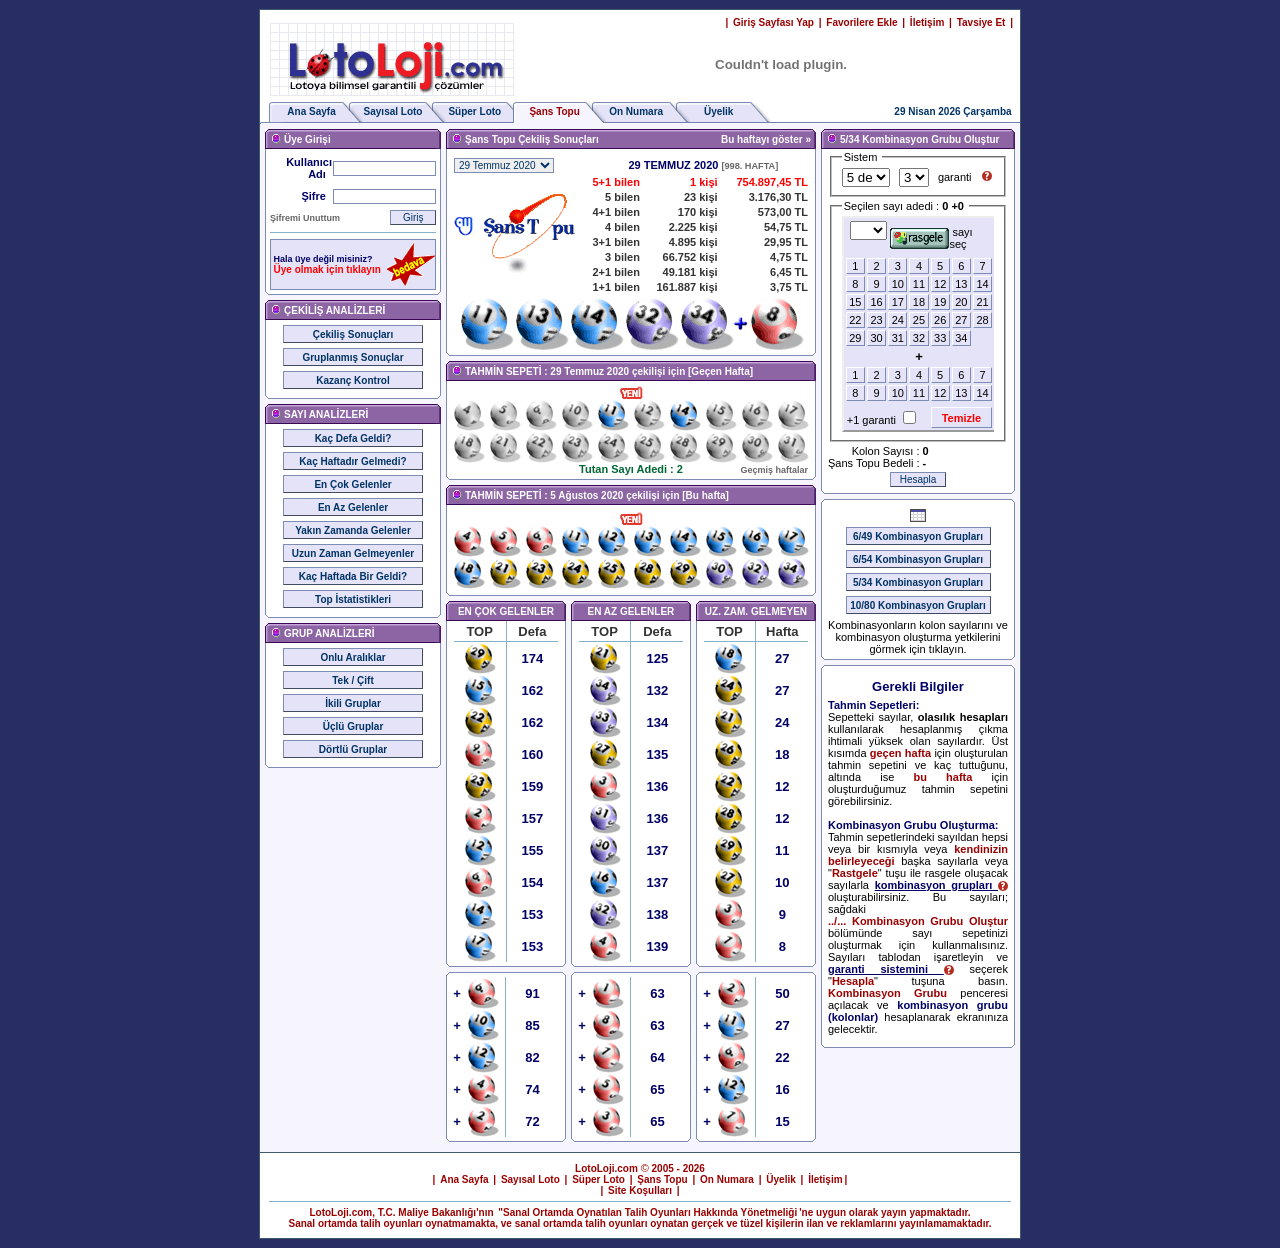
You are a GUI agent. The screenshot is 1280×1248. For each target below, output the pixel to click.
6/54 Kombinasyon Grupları (918, 559)
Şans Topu (662, 1179)
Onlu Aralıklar (352, 657)
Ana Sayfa (311, 111)
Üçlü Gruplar (353, 726)
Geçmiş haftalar (774, 470)
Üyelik (718, 111)
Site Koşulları (640, 1190)
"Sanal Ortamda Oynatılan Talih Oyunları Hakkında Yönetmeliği (647, 1212)
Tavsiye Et (981, 22)
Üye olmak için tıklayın (327, 269)
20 (961, 302)
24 (898, 320)
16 (876, 302)
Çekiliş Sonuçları (353, 334)
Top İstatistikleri (353, 599)
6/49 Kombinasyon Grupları (918, 536)
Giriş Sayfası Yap (773, 22)
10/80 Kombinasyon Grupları (918, 605)
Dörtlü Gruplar (353, 749)
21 (982, 302)
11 (919, 284)
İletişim (927, 22)
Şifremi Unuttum (305, 218)
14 (982, 284)
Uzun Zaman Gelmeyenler (353, 553)
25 (919, 320)
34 (961, 338)
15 (855, 302)
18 (919, 302)
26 (940, 320)
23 (876, 320)
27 (961, 320)
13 (961, 284)
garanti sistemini (891, 969)
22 (855, 320)
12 (940, 284)
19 (940, 302)
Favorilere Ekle (861, 22)
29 (855, 338)
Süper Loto (474, 111)
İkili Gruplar (353, 703)
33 (940, 338)
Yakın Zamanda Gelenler (353, 530)
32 (919, 338)
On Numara (636, 111)
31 (898, 338)
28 (982, 320)
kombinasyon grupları (941, 885)
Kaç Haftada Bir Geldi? (353, 576)
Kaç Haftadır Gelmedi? (352, 461)
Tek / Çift (352, 680)
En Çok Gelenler (352, 484)
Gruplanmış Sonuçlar (352, 357)
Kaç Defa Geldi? (353, 438)
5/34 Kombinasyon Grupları (918, 582)
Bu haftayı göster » (766, 139)
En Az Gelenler (353, 507)
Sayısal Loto (393, 111)
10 (898, 284)
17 (898, 302)
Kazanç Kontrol (352, 380)
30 (876, 338)
